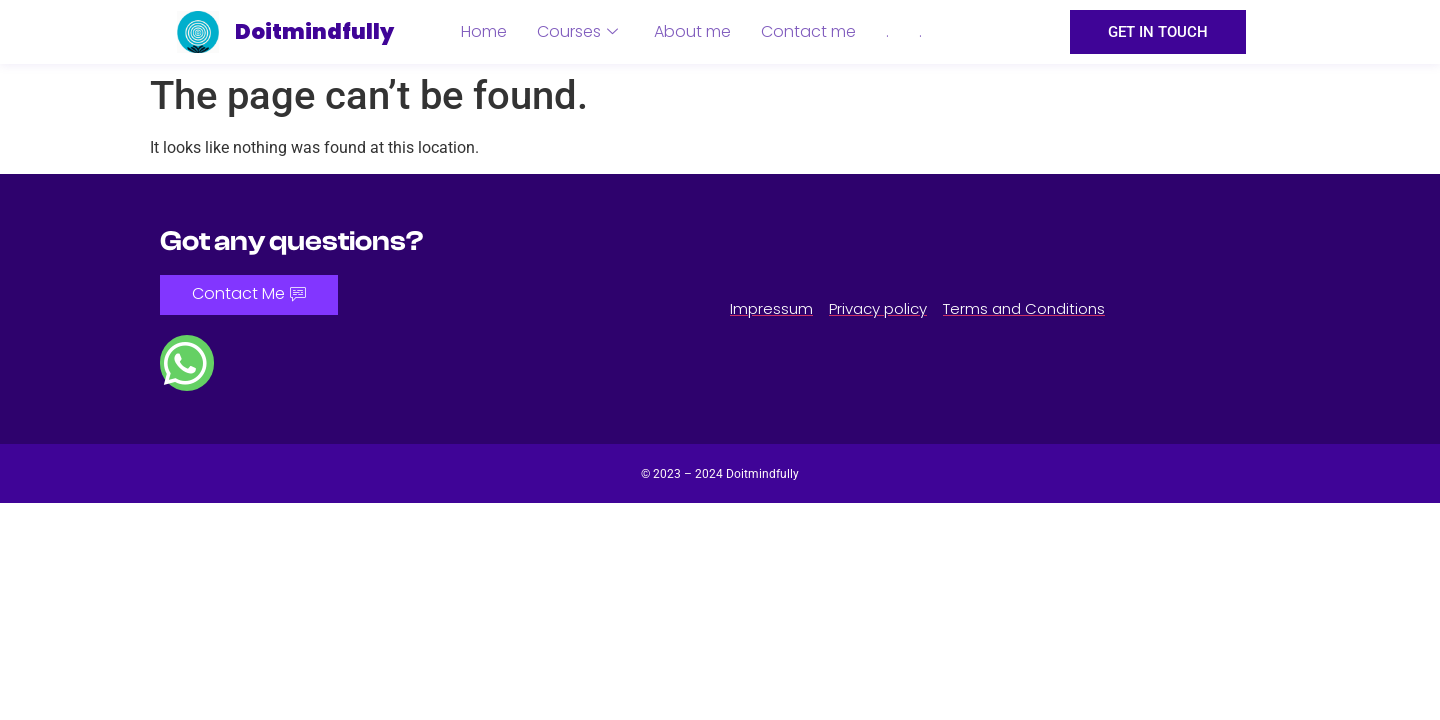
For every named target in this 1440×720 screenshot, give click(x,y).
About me (692, 31)
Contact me (808, 31)
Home (484, 31)
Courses (577, 32)
